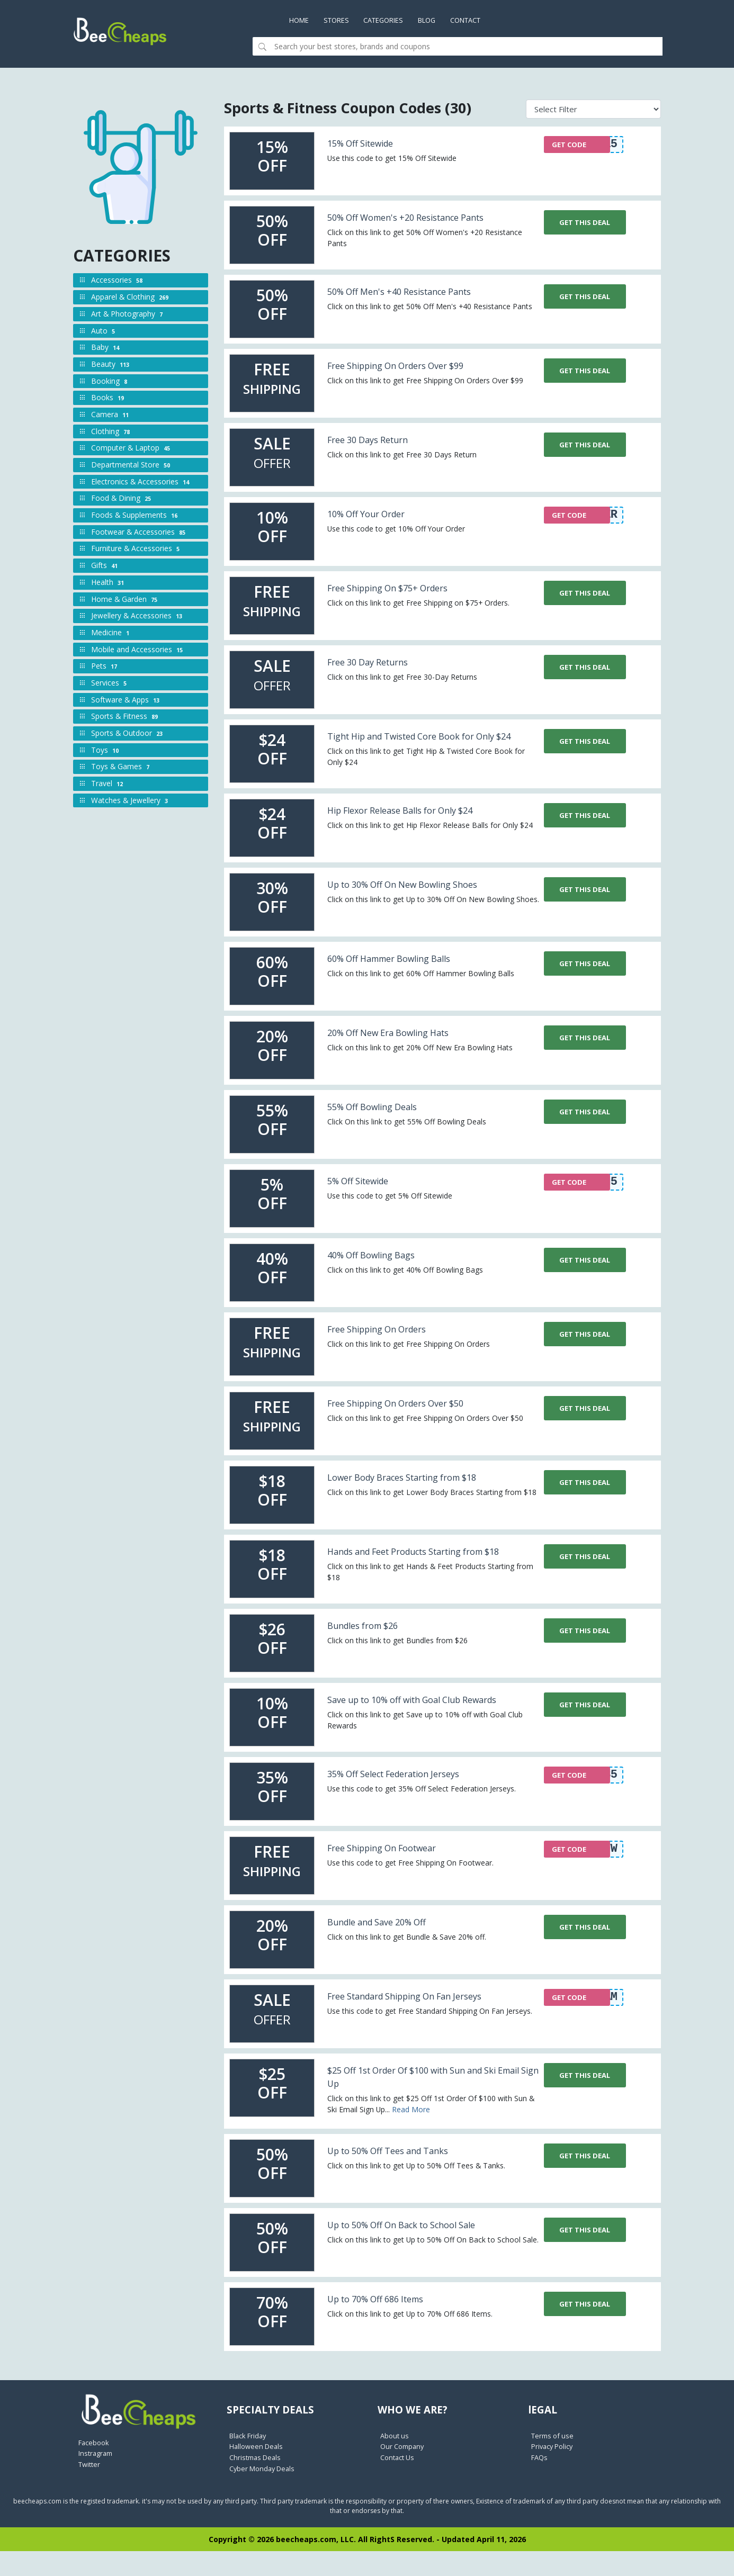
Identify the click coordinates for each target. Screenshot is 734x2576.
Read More (411, 2136)
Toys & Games (121, 768)
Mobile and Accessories (138, 650)
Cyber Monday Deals (265, 2495)
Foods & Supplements (135, 516)
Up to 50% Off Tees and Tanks (404, 2176)
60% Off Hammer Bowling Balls (406, 972)
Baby (106, 349)
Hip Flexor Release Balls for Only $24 (421, 823)
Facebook (95, 2467)
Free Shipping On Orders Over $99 (415, 372)
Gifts (105, 567)
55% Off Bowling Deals (384, 1120)
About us (395, 2462)
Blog (443, 21)
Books (108, 399)
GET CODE (571, 149)
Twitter (90, 2489)
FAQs (540, 2484)
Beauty (111, 366)
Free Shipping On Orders (391, 1342)
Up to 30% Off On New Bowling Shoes (422, 897)
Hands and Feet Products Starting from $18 (429, 1571)
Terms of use (554, 2462)
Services (110, 684)
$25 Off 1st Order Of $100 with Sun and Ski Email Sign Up (427, 2102)
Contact (487, 21)
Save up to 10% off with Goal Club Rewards (413, 1726)
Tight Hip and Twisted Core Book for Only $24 (421, 749)
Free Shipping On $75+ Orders (404, 595)
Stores (342, 21)
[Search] (467, 48)
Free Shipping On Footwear (397, 1874)
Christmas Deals (257, 2484)
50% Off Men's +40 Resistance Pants (419, 298)
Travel (108, 785)
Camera (111, 416)
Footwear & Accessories (139, 533)
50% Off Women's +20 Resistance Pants (411, 224)
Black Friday (250, 2462)
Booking (110, 382)
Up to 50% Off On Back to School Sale (422, 2251)
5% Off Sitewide (367, 1194)
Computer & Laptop (131, 449)
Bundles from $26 (372, 1645)
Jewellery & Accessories (137, 617)
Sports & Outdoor (128, 734)
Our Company (404, 2473)
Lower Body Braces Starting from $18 (422, 1490)
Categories (394, 21)
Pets (105, 667)
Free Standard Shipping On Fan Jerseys (408, 2028)
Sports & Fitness (125, 718)
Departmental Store (131, 466)
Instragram (97, 2478)
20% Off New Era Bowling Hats (405, 1046)
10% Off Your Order (377, 521)
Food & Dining (122, 499)
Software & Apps (126, 701)
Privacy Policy (554, 2473)
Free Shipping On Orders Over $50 (415, 1416)
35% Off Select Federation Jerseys (412, 1800)
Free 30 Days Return (379, 446)
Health (108, 584)
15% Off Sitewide (370, 144)
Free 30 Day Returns (379, 669)
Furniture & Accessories (136, 550)
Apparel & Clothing (131, 298)
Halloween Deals (258, 2473)
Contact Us (399, 2484)
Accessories (118, 281)
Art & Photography (128, 315)
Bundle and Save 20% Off (391, 1948)
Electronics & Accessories (141, 483)
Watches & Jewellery (130, 802)
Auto (104, 332)
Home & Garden (125, 600)
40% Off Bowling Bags (382, 1268)
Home (305, 21)
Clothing (111, 432)
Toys (106, 751)
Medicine (111, 634)
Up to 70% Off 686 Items (388, 2325)
